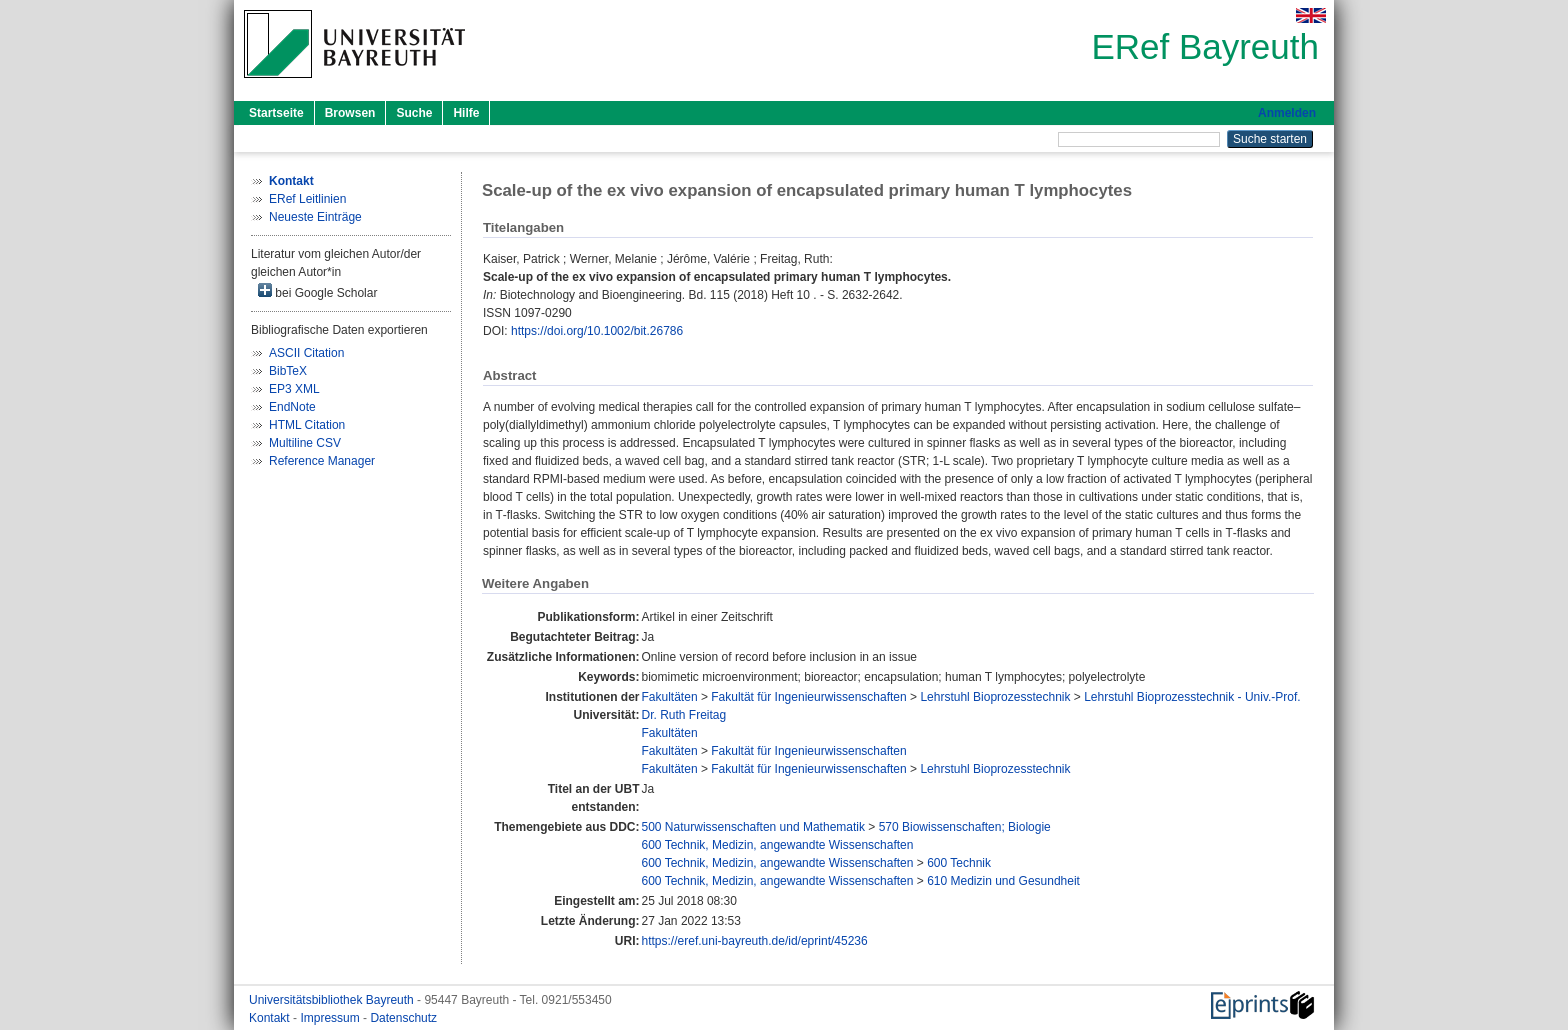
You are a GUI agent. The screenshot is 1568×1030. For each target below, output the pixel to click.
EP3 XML (294, 389)
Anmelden (1287, 113)
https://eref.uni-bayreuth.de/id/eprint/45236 (755, 941)
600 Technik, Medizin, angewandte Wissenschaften (778, 845)
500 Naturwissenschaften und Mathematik (753, 827)
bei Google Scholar (317, 291)
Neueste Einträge (315, 217)
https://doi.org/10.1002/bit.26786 (597, 331)
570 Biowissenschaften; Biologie (965, 827)
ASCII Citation (306, 353)
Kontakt (271, 1018)
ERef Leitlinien (307, 199)
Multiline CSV (305, 443)
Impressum (331, 1018)
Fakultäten (670, 697)
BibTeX (288, 371)
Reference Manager (322, 461)
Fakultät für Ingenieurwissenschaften (808, 697)
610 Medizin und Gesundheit (1003, 881)
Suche (414, 113)
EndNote (292, 407)
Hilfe (466, 113)
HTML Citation (307, 425)
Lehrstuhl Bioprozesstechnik (995, 697)
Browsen (350, 113)
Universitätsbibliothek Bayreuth (333, 1000)
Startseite (276, 113)
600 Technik (959, 863)
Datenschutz (403, 1018)
